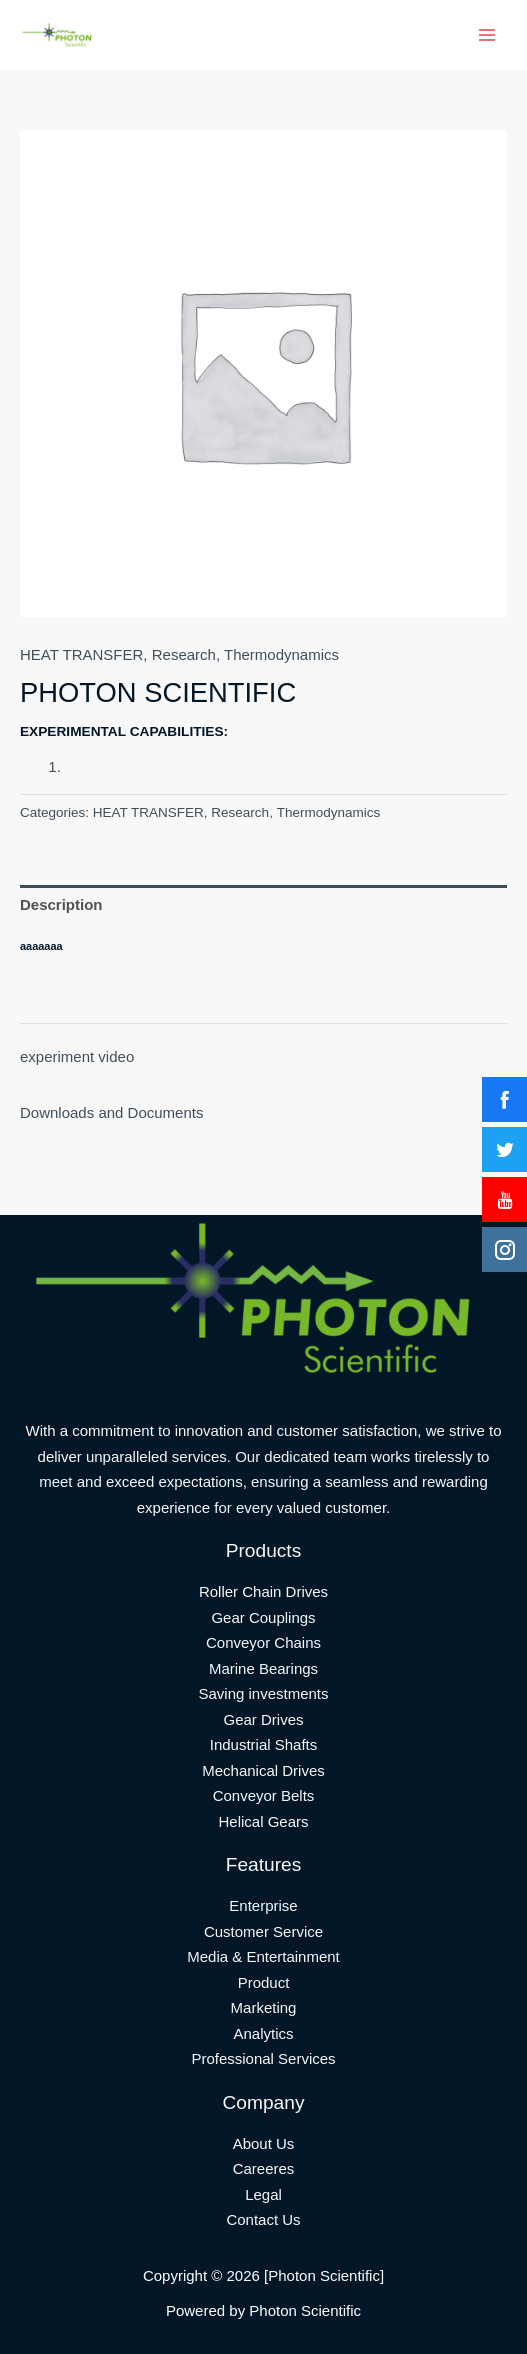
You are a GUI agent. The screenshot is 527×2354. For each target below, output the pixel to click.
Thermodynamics (281, 654)
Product (264, 1982)
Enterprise (263, 1905)
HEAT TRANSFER (81, 654)
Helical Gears (263, 1821)
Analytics (263, 2033)
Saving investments (263, 1693)
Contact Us (263, 2219)
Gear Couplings (263, 1617)
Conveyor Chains (263, 1642)
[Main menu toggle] (486, 35)
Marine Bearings (263, 1668)
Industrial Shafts (264, 1744)
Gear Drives (263, 1719)
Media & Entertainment (263, 1956)
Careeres (264, 2168)
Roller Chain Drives (263, 1591)
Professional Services (263, 2058)
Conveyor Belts (264, 1795)
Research (184, 654)
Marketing (264, 2007)
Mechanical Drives (263, 1770)
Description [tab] (61, 904)
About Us (264, 2143)
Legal (263, 2194)
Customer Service (263, 1931)
